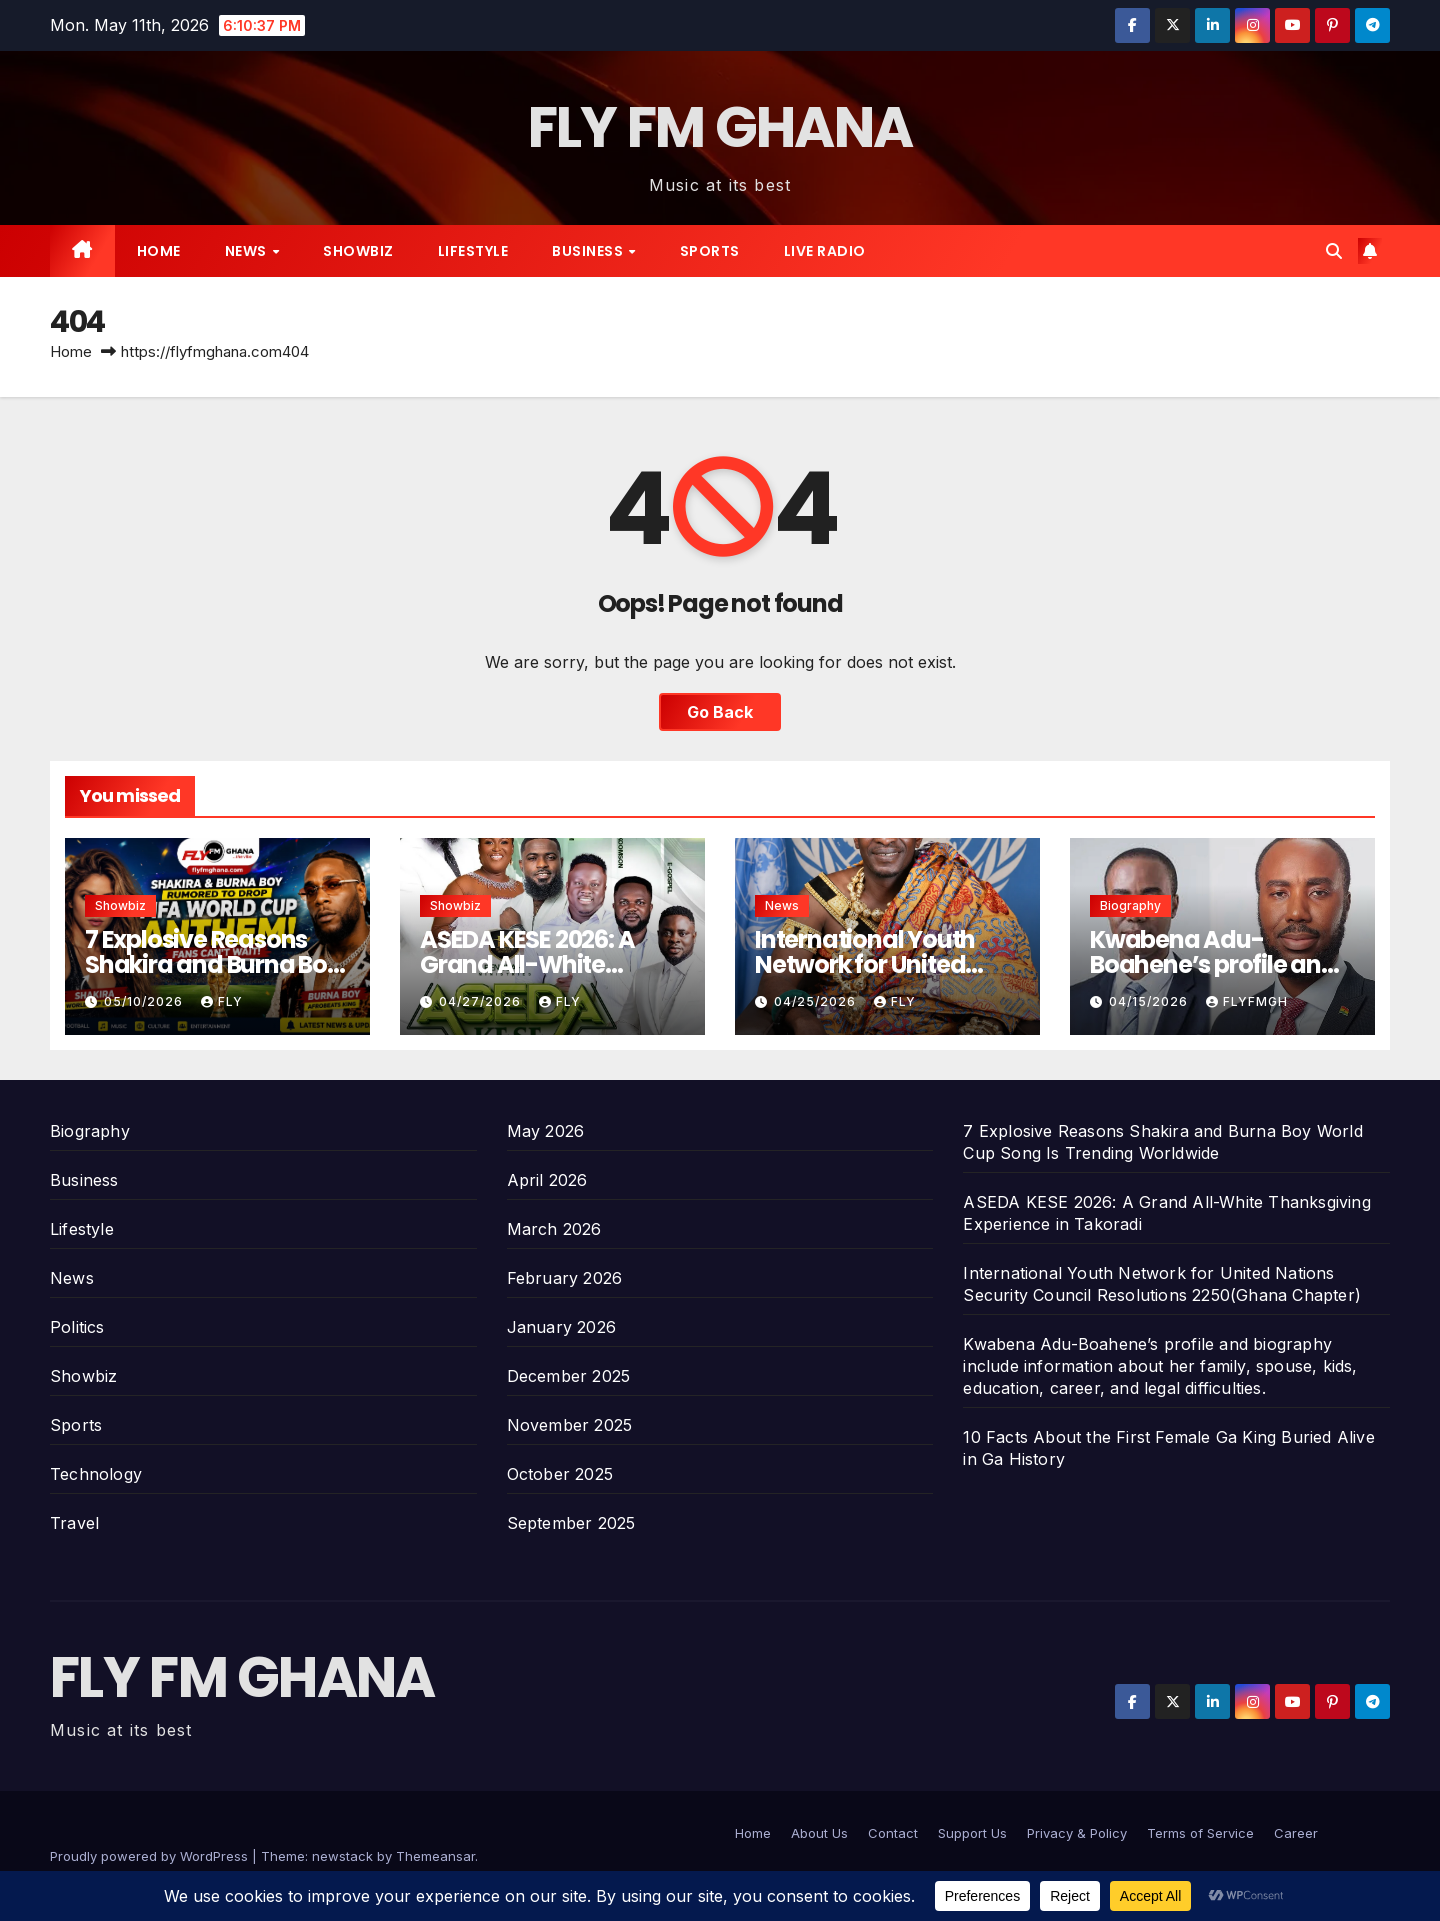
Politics (77, 1327)
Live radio (825, 251)
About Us (819, 1833)
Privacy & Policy (1077, 1833)
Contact (893, 1833)
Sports (710, 251)
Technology (96, 1474)
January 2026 (561, 1327)
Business (589, 251)
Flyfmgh (1247, 1001)
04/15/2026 (1150, 1001)
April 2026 (547, 1180)
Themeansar (435, 1856)
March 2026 (554, 1229)
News (248, 251)
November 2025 (570, 1425)
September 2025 (571, 1523)
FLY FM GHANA (720, 127)
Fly (222, 1001)
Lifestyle (473, 251)
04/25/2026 (817, 1001)
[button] (1334, 251)
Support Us (972, 1833)
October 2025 (560, 1474)
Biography (1130, 905)
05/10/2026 (145, 1001)
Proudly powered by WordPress (151, 1856)
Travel (74, 1523)
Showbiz (358, 251)
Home (159, 251)
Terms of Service (1200, 1833)
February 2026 (565, 1278)
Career (1296, 1833)
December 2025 (569, 1376)
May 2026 (546, 1131)
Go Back (720, 712)
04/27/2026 (482, 1001)
